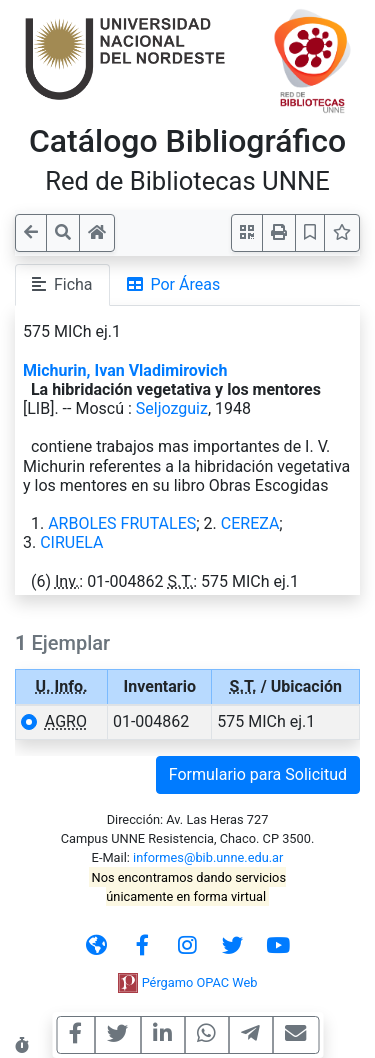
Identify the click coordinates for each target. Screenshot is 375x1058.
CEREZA (250, 523)
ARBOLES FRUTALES (122, 523)
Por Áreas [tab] (174, 284)
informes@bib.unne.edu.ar (208, 857)
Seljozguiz (172, 408)
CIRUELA (71, 542)
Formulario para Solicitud (258, 774)
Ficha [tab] (62, 284)
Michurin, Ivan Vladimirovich (125, 370)
